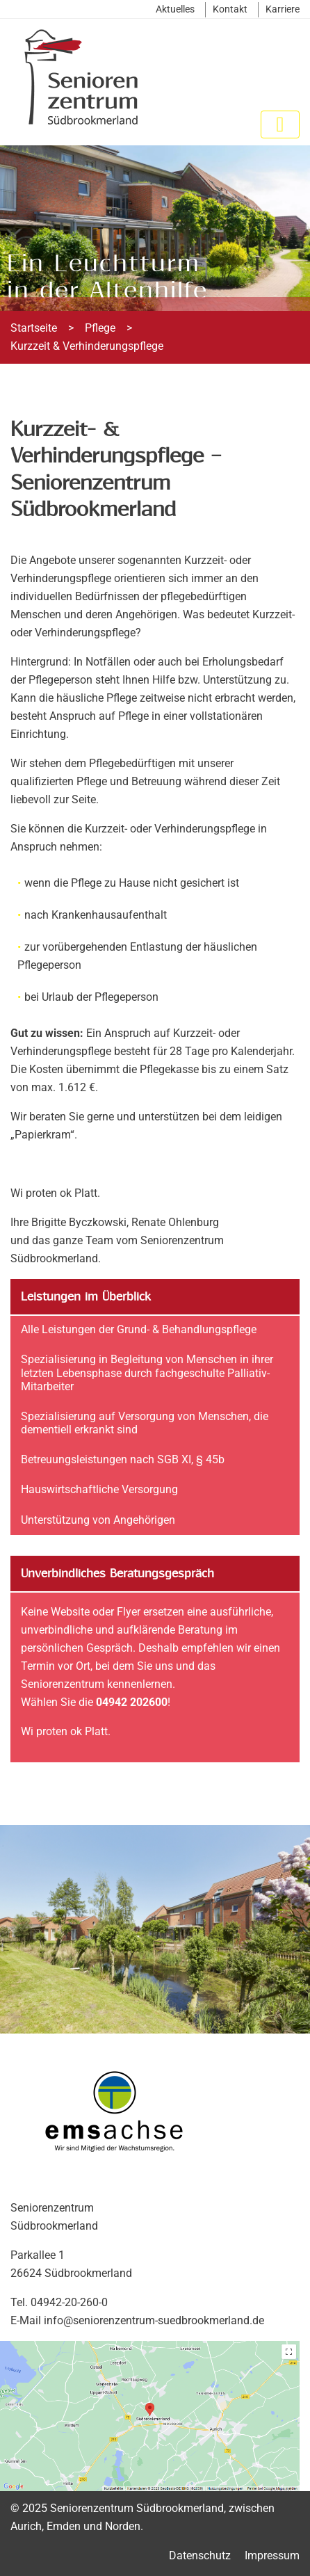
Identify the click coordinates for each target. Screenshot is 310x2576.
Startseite (33, 328)
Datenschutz (200, 2555)
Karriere (283, 9)
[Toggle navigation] (280, 124)
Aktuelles (175, 9)
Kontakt (230, 9)
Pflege (100, 328)
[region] (155, 228)
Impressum (272, 2555)
